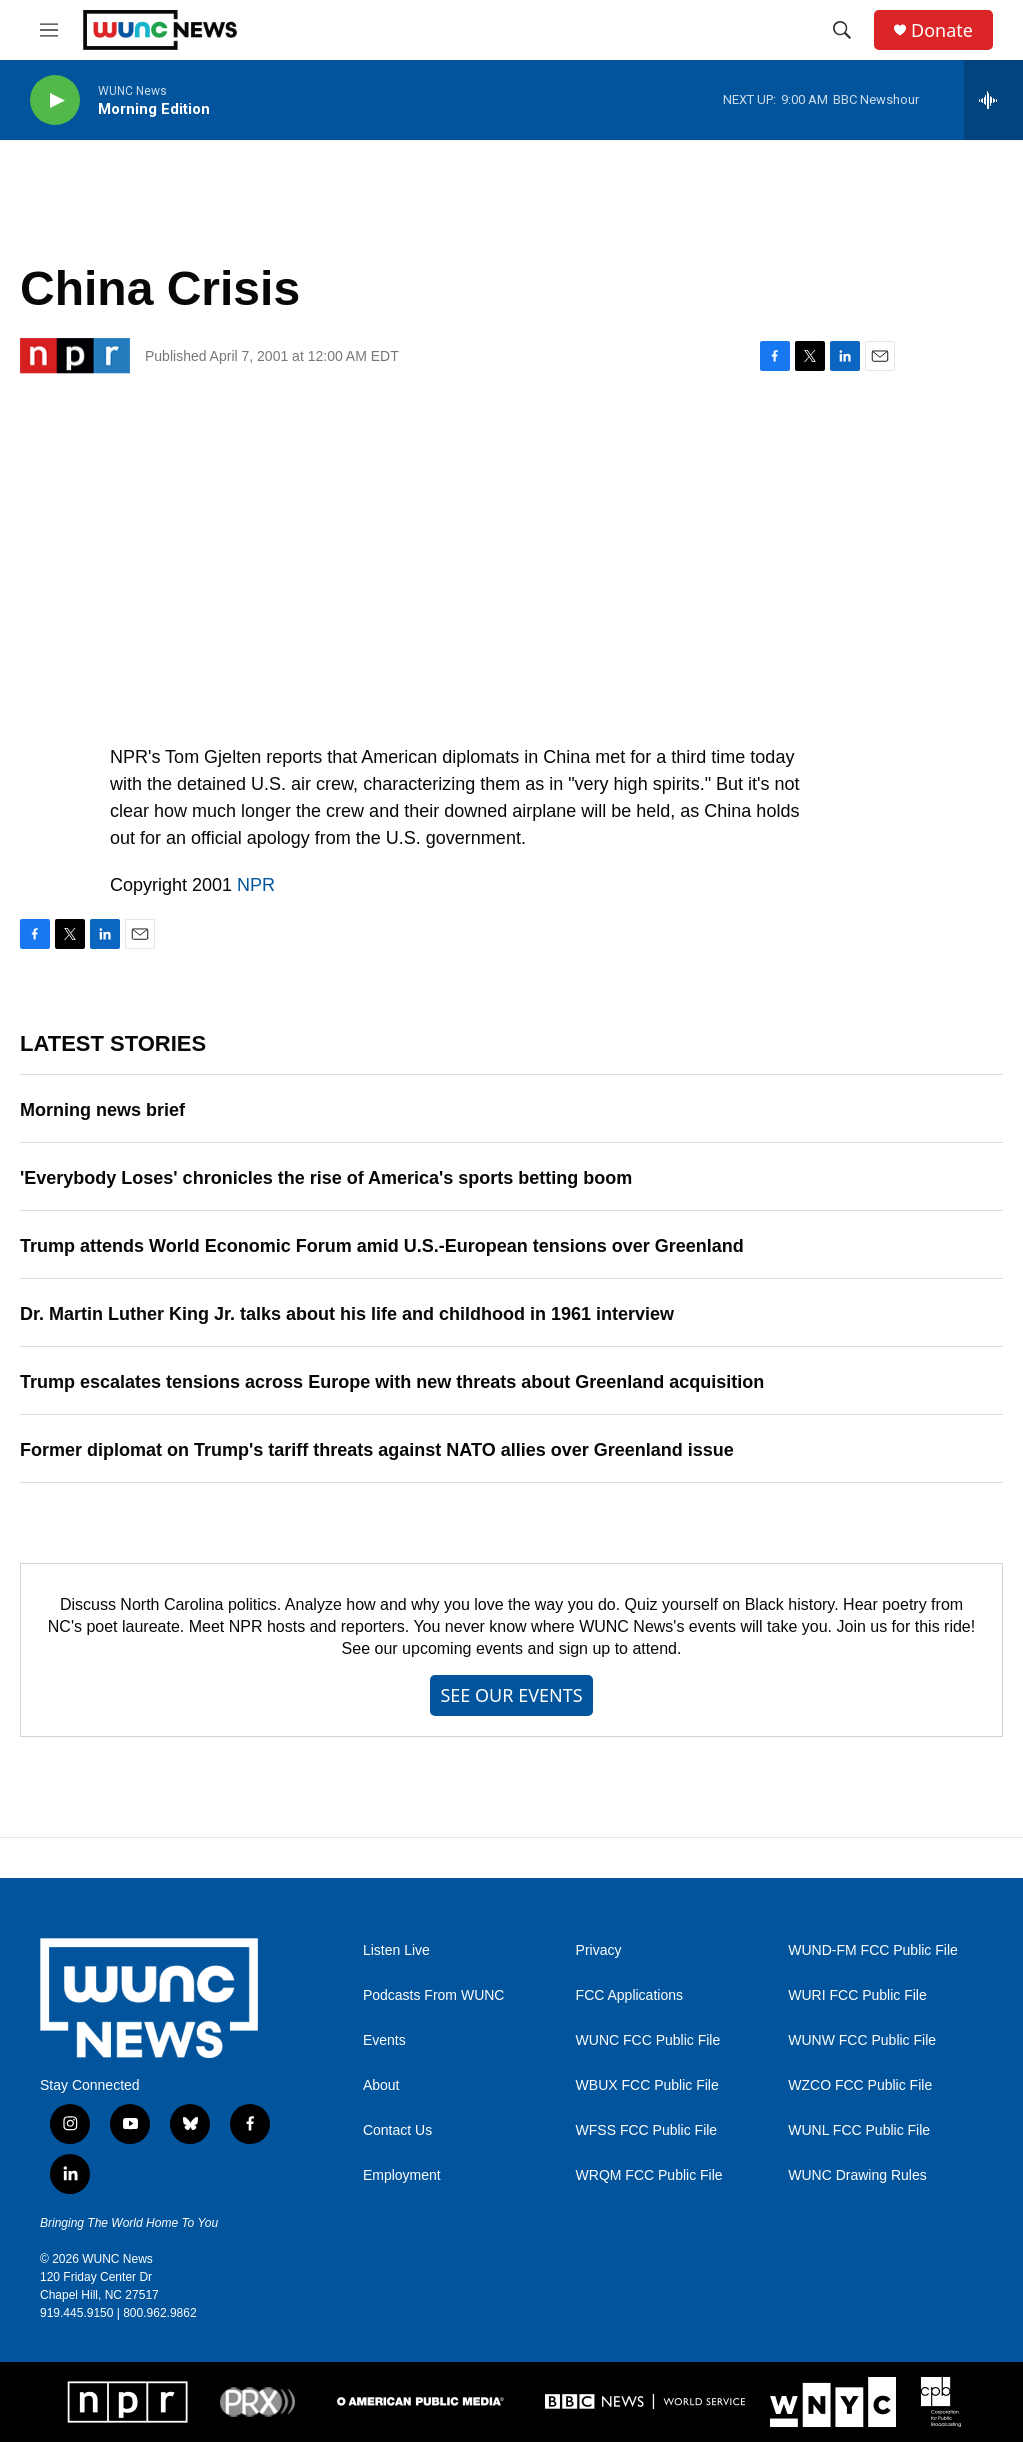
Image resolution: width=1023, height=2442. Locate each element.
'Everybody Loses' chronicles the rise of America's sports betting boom (326, 1178)
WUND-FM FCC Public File (873, 1950)
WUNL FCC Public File (859, 2130)
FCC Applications (629, 1995)
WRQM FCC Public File (649, 2175)
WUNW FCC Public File (862, 2040)
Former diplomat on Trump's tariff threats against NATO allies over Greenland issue (377, 1450)
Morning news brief (102, 1110)
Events (384, 2040)
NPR (256, 885)
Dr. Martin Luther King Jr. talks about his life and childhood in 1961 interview (347, 1314)
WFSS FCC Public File (647, 2130)
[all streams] (993, 100)
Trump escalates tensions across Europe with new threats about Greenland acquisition (392, 1382)
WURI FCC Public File (857, 1995)
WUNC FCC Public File (648, 2040)
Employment (402, 2175)
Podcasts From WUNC (434, 1995)
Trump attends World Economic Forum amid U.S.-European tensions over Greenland (382, 1246)
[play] (55, 100)
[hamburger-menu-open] (49, 30)
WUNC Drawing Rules (857, 2175)
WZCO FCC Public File (860, 2085)
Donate (942, 30)
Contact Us (397, 2130)
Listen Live (396, 1950)
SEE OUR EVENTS (511, 1695)
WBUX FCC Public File (647, 2085)
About (381, 2085)
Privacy (599, 1950)
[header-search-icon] (842, 30)
